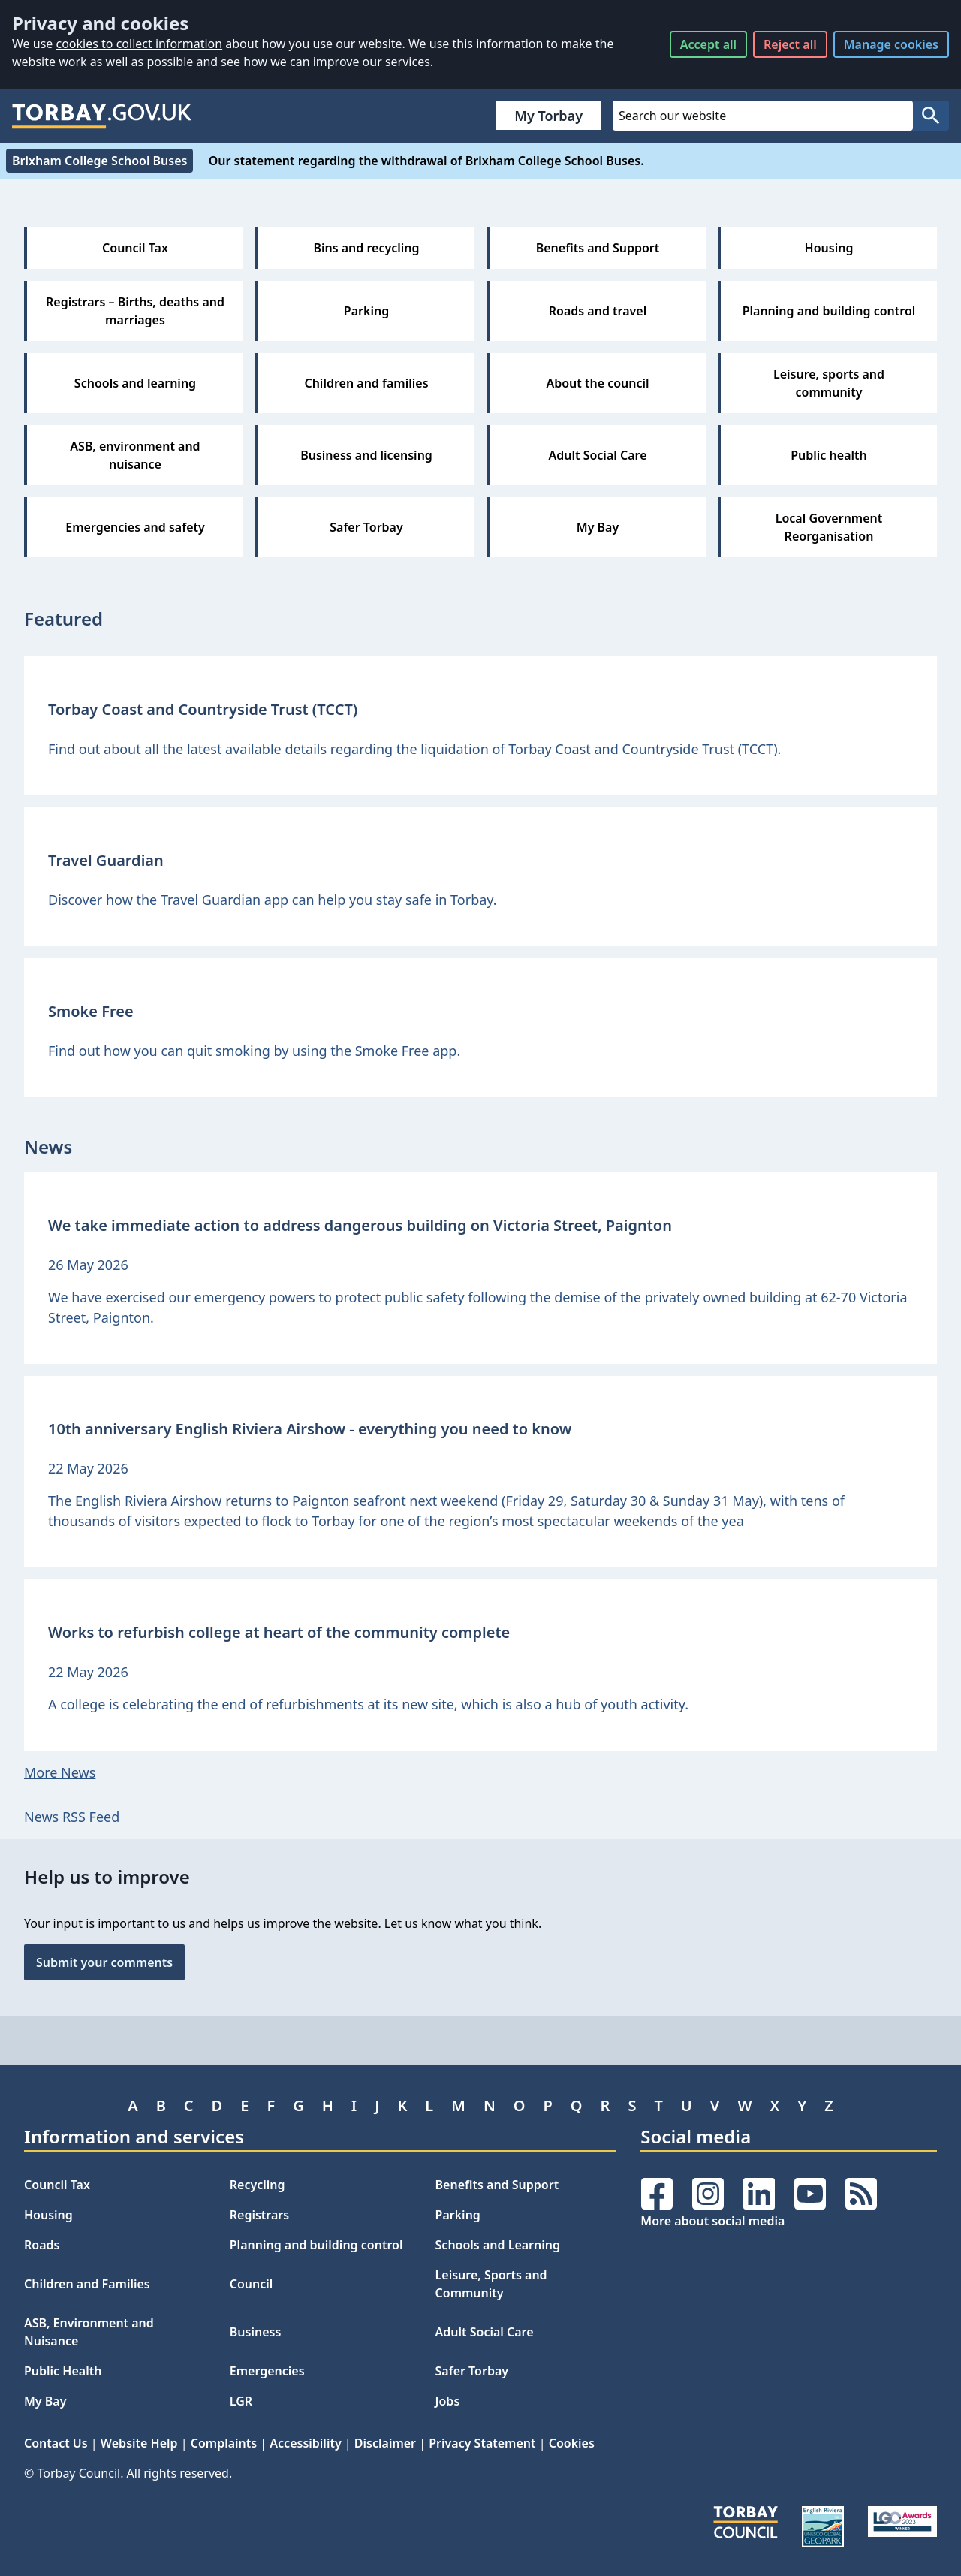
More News (59, 1772)
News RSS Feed (71, 1817)
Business (256, 2332)
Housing (48, 2214)
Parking (457, 2214)
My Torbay (548, 116)
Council (251, 2284)
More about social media (712, 2221)
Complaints (224, 2443)
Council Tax (57, 2184)
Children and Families (87, 2284)
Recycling (257, 2184)
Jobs (447, 2401)
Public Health (62, 2371)
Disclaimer (385, 2443)
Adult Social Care (484, 2332)
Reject (790, 44)
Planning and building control (316, 2245)
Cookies (572, 2443)
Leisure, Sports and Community (491, 2284)
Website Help (139, 2443)
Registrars (259, 2214)
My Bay (45, 2401)
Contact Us (56, 2443)
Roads (41, 2245)
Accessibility (305, 2443)
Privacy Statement (482, 2443)
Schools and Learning (497, 2245)
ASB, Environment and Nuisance (89, 2332)
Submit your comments (104, 1962)
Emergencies (267, 2371)
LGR (241, 2401)
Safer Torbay (472, 2371)
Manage (891, 44)
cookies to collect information (139, 43)
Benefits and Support (497, 2184)
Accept (708, 44)
